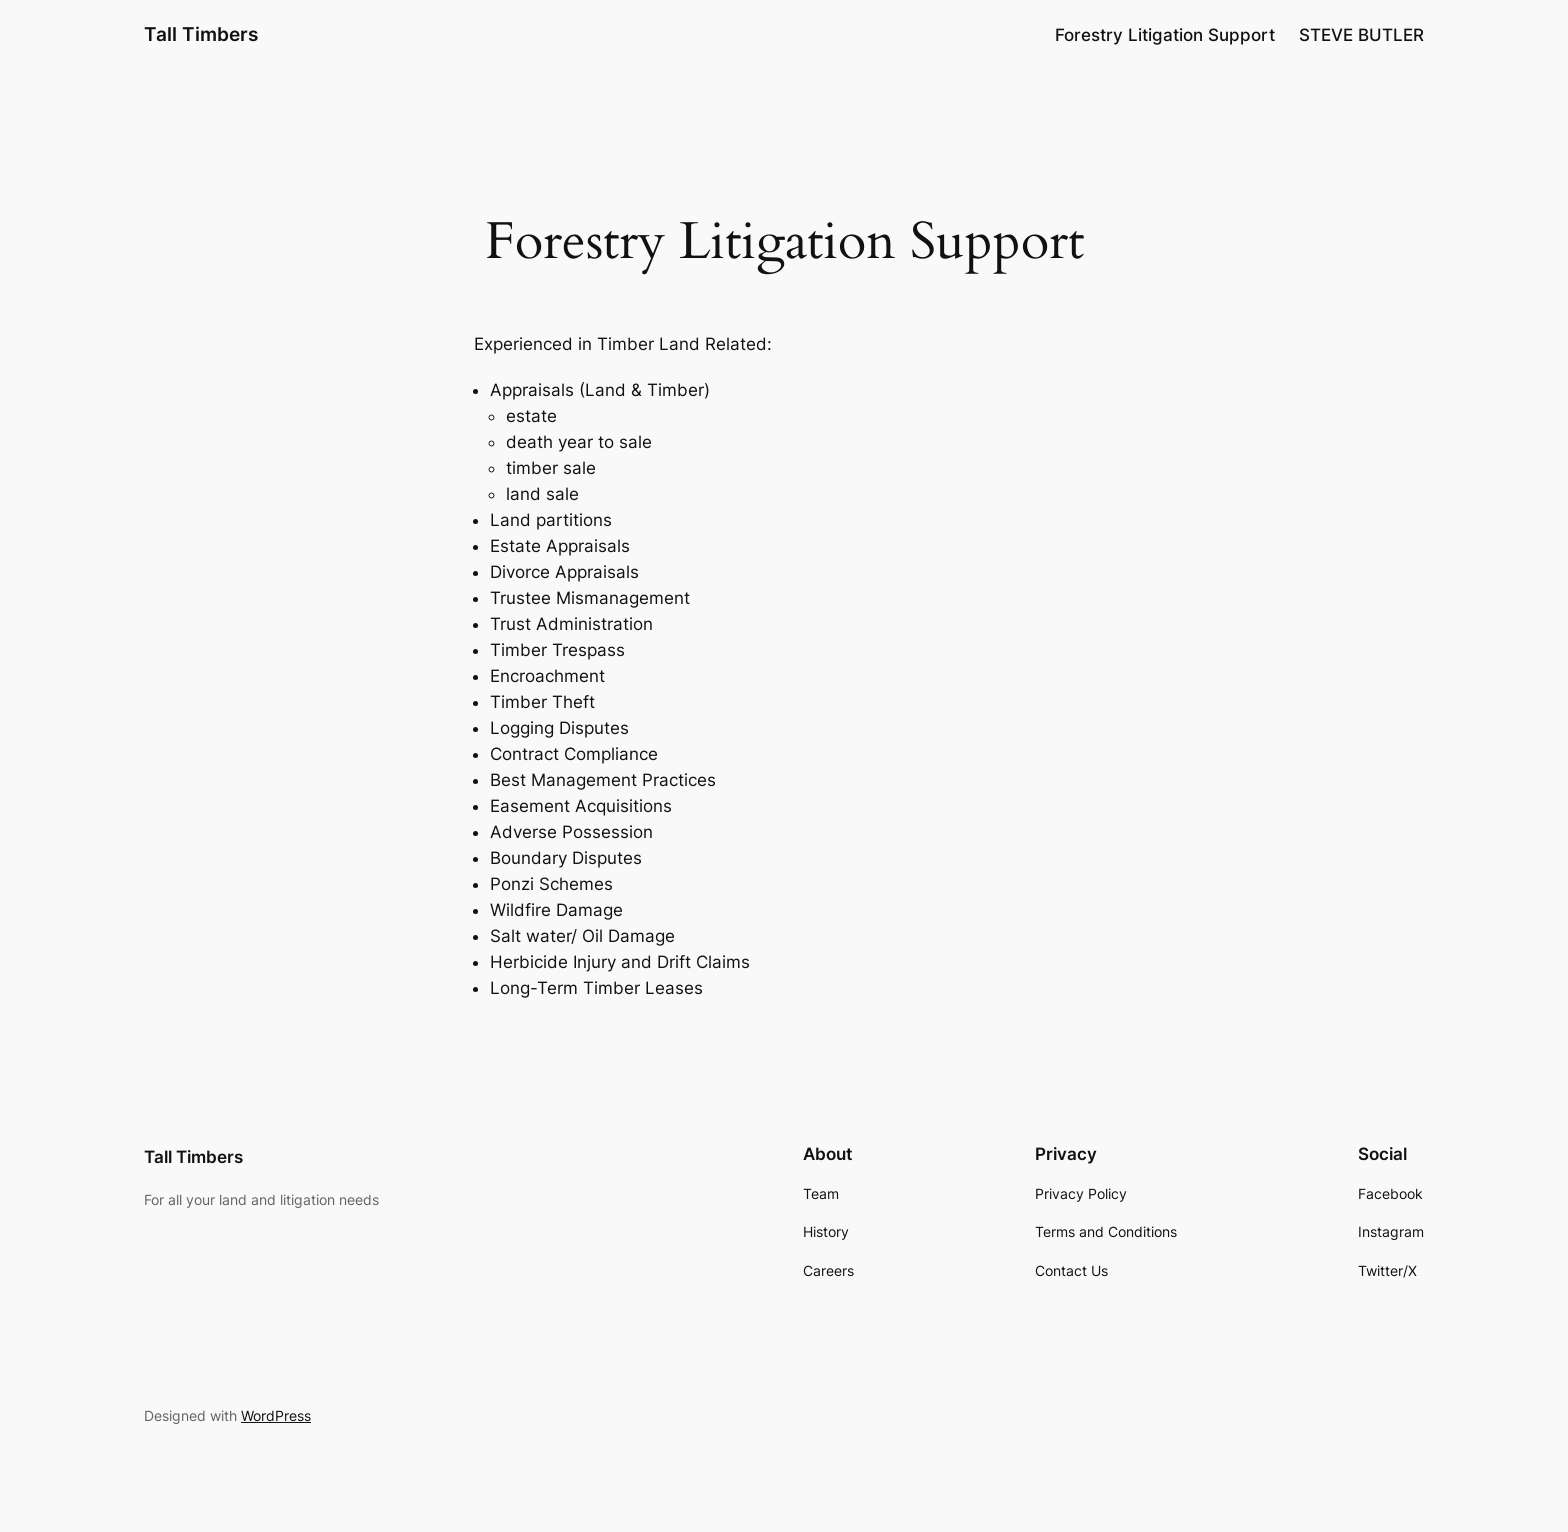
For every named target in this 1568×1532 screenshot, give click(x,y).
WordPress (276, 1415)
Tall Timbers (201, 34)
